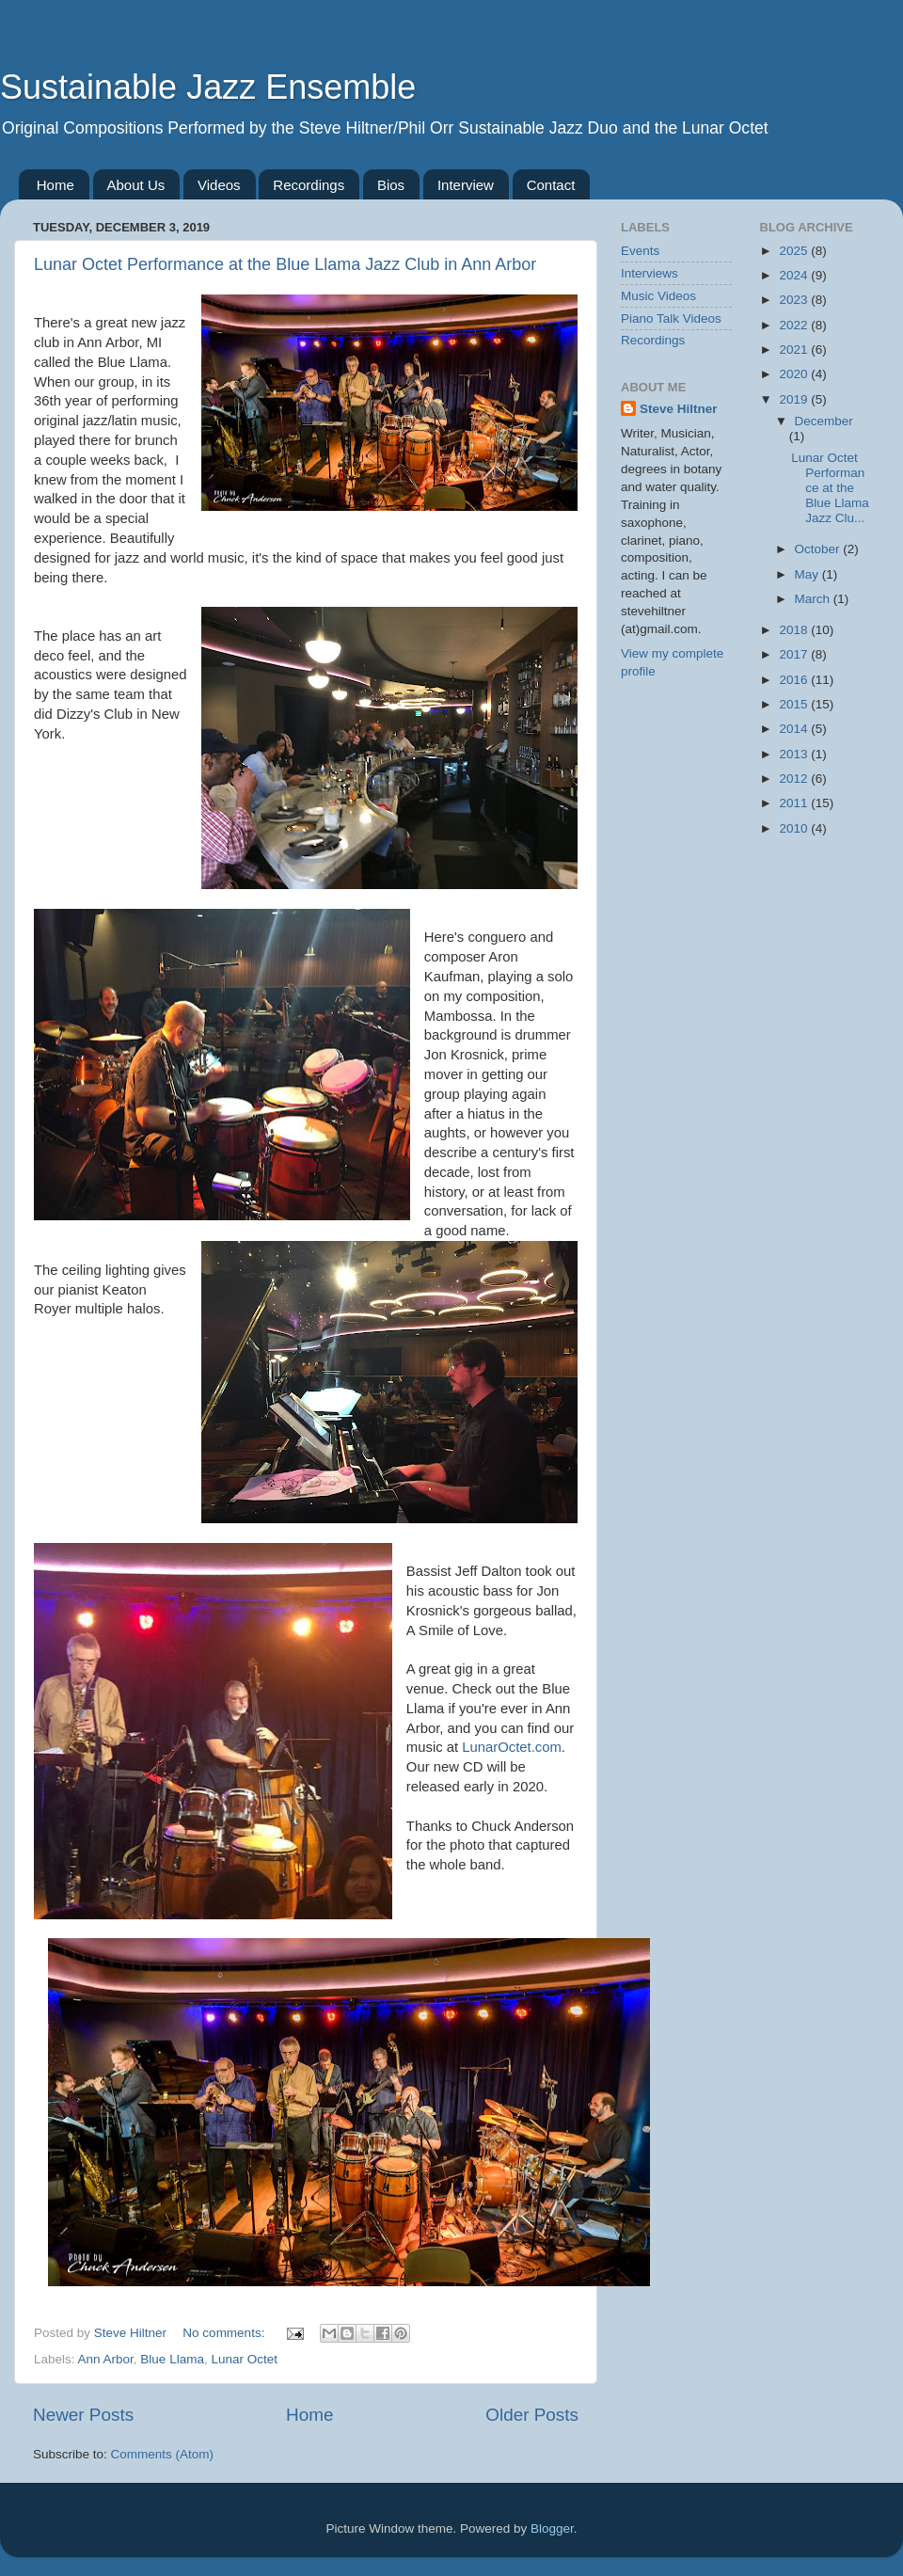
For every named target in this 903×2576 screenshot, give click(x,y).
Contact (551, 185)
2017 (795, 654)
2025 (795, 251)
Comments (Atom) (162, 2454)
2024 (795, 275)
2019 (795, 399)
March (814, 599)
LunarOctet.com (512, 1747)
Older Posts (531, 2415)
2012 (795, 778)
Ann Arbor (106, 2359)
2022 (795, 325)
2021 (795, 349)
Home (55, 185)
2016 (795, 680)
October (819, 549)
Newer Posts (83, 2415)
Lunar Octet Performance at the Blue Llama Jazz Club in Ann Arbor (285, 264)
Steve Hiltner (679, 409)
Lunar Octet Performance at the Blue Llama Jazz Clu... (830, 488)
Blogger (552, 2528)
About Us (136, 185)
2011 (795, 803)
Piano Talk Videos (671, 318)
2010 (795, 828)
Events (640, 251)
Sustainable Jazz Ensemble (208, 87)
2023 (795, 300)
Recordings (308, 185)
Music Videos (658, 296)
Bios (390, 185)
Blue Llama (172, 2359)
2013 (795, 754)
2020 (795, 374)
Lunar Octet (244, 2359)
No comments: (225, 2333)
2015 (795, 704)
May (808, 574)
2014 (795, 729)
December (824, 421)
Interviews (649, 273)
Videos (219, 185)
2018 (795, 630)
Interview (465, 185)
